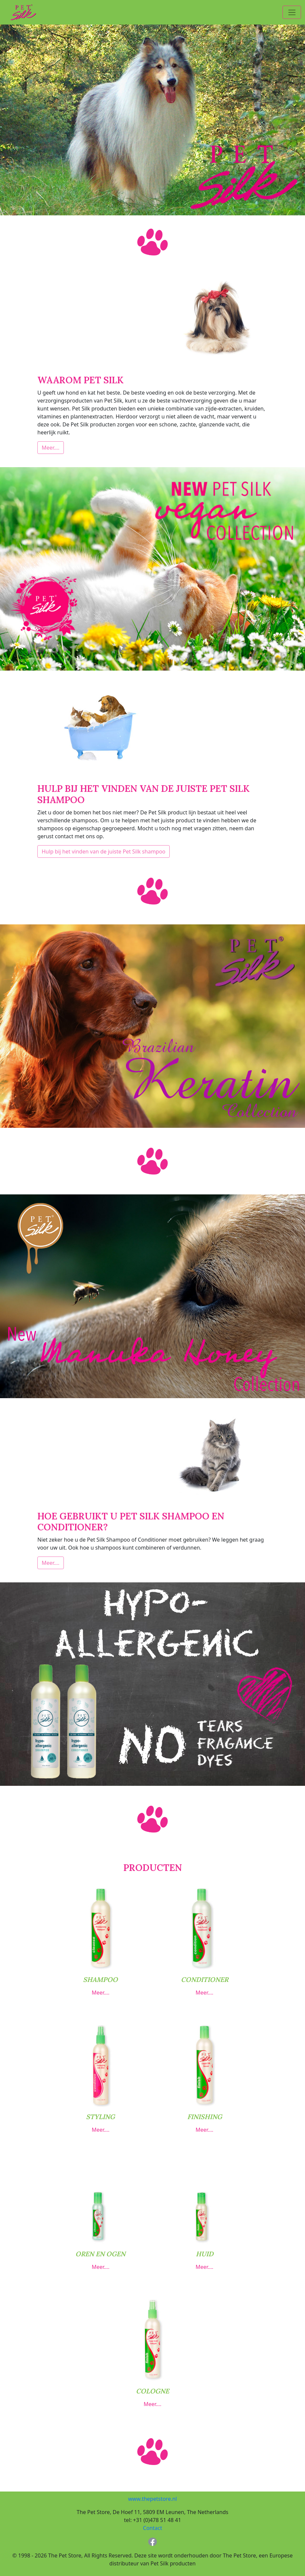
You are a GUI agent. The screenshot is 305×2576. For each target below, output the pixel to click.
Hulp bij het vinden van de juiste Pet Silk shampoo (103, 851)
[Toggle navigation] (292, 12)
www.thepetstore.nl (152, 2498)
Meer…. (51, 447)
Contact (152, 2528)
